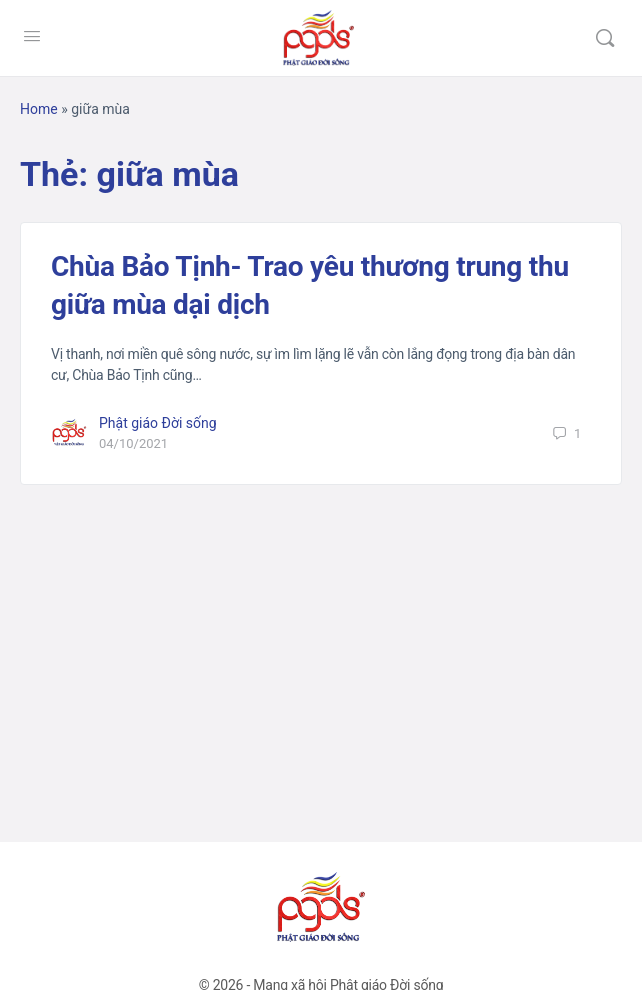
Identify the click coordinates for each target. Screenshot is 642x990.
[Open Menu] (32, 36)
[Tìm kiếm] (605, 38)
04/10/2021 (133, 443)
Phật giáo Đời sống (158, 423)
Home (39, 109)
